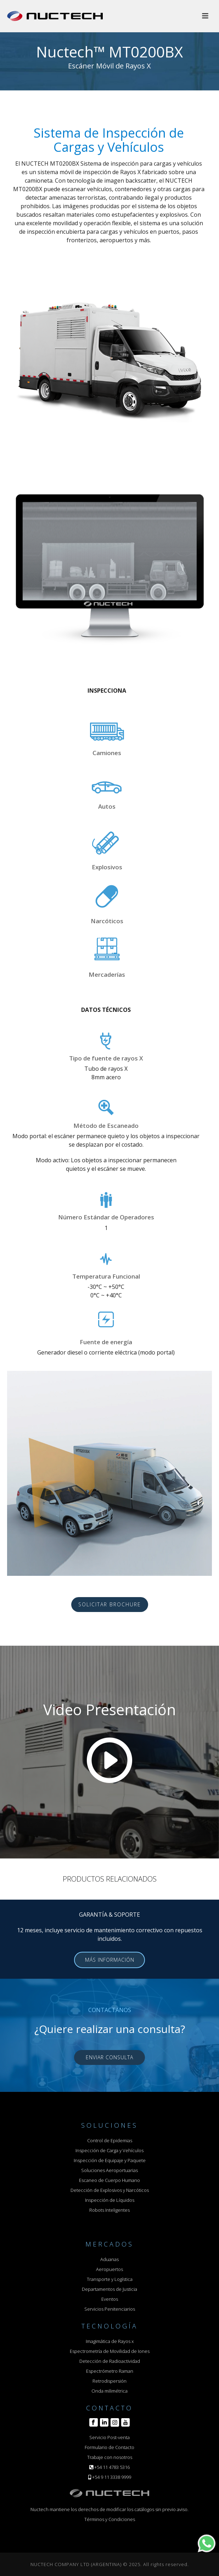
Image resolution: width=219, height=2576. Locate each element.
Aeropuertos (109, 2269)
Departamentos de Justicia (109, 2289)
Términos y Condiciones (109, 2519)
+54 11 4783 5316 (112, 2467)
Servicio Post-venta (109, 2437)
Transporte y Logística (110, 2279)
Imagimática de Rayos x (110, 2341)
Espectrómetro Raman (109, 2371)
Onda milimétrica (109, 2391)
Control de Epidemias (109, 2140)
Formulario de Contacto (109, 2447)
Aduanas (109, 2259)
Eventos (109, 2299)
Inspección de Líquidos (109, 2200)
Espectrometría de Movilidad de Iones (110, 2351)
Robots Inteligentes (109, 2210)
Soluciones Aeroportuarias (109, 2170)
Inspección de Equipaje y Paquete (110, 2160)
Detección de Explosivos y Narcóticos (110, 2190)
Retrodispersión (109, 2381)
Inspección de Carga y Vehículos (109, 2150)
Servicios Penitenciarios (109, 2309)
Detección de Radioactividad (109, 2361)
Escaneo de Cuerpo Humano (109, 2180)
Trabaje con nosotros (109, 2457)
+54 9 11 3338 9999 (111, 2477)
